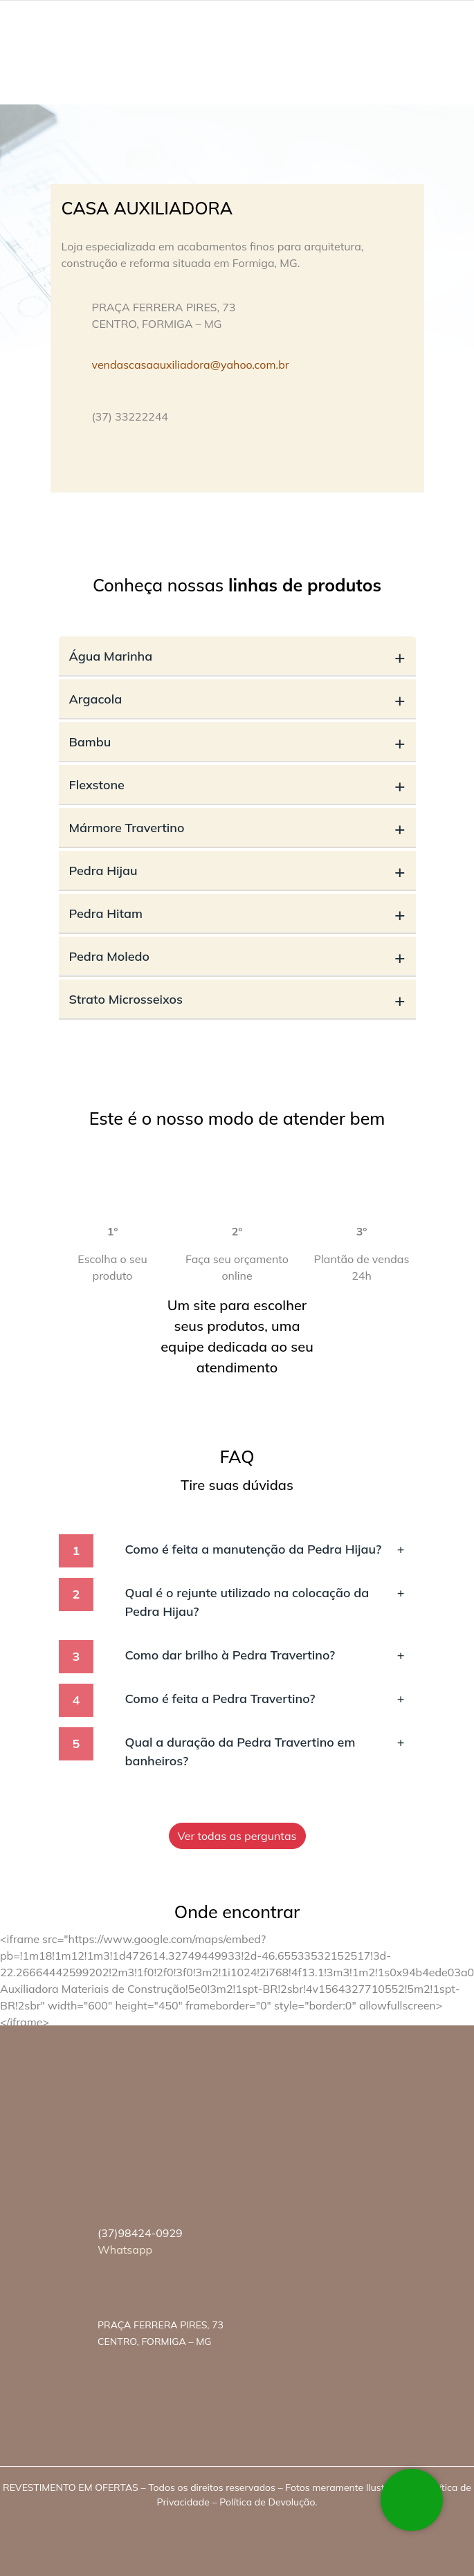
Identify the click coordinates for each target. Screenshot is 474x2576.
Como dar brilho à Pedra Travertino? (265, 1655)
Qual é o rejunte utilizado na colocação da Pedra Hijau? (265, 1601)
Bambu (237, 741)
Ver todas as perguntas (237, 1836)
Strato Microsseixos (237, 999)
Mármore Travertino (237, 827)
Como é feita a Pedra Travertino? (265, 1698)
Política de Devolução (267, 2502)
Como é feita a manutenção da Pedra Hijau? (265, 1549)
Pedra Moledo (237, 956)
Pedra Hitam (237, 913)
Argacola (237, 699)
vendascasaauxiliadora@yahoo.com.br (190, 364)
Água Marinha (237, 656)
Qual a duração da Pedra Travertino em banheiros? (265, 1751)
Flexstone (237, 784)
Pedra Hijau (237, 870)
